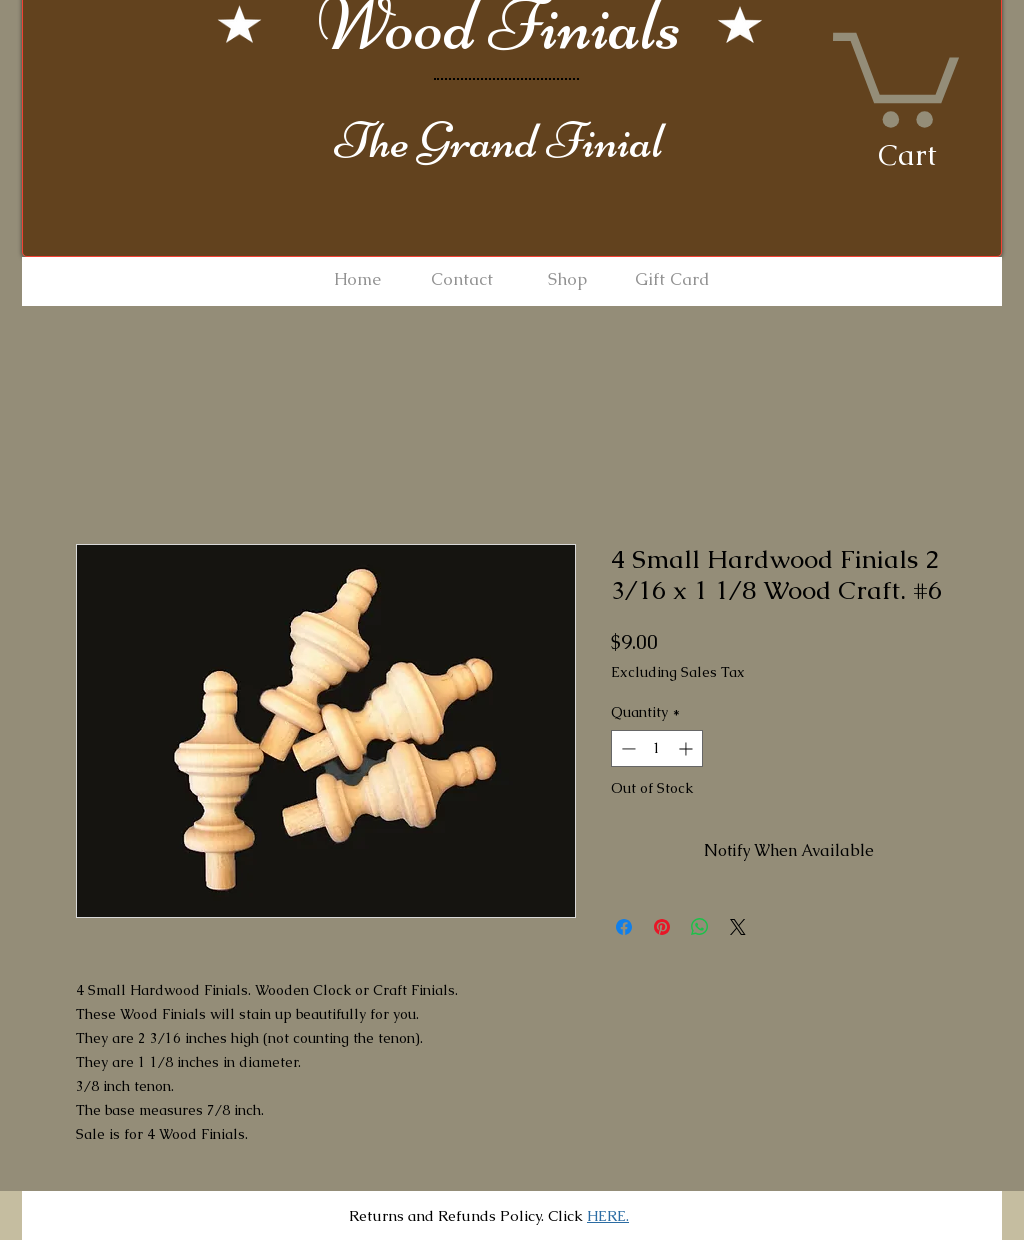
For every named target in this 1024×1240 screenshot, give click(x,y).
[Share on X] (738, 927)
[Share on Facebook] (624, 927)
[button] (896, 75)
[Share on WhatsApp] (700, 927)
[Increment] (687, 748)
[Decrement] (626, 748)
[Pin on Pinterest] (662, 927)
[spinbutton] (657, 748)
